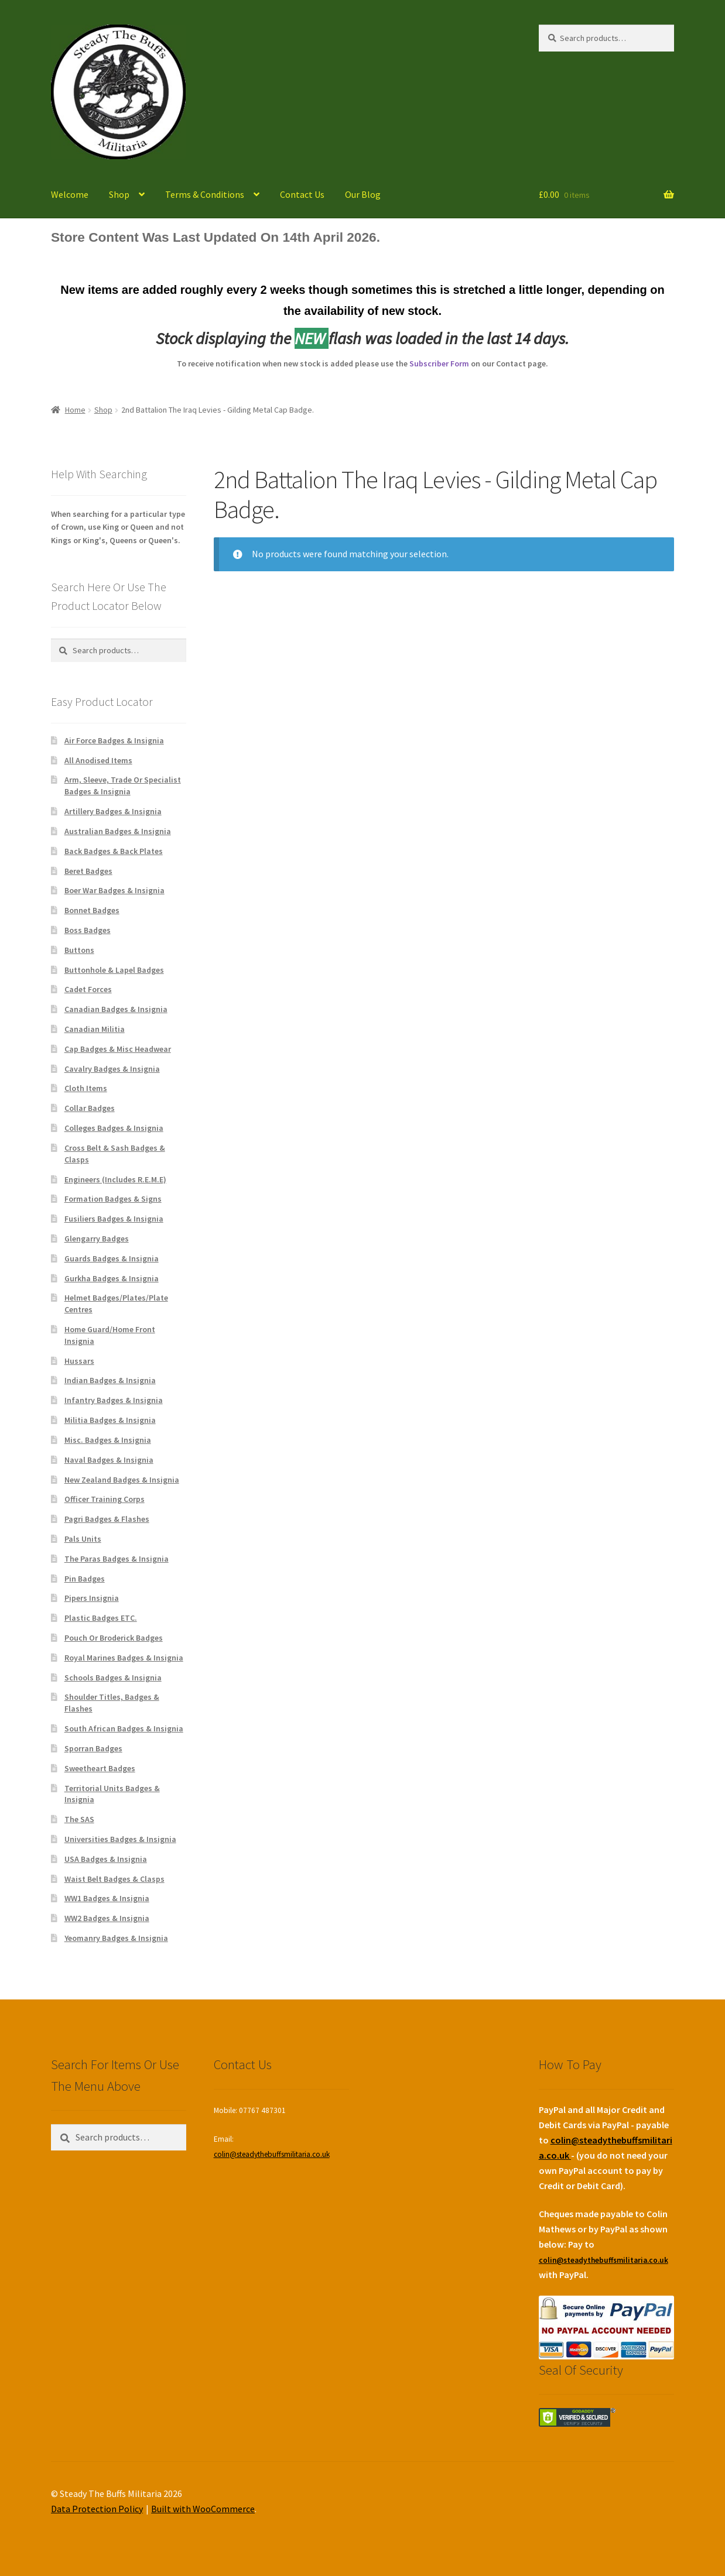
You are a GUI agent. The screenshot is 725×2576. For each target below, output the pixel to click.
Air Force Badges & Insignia (114, 740)
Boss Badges (87, 930)
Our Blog (363, 194)
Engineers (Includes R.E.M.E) (115, 1179)
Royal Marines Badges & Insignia (123, 1657)
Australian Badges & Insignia (117, 831)
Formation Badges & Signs (113, 1198)
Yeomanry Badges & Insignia (116, 1938)
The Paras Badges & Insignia (116, 1558)
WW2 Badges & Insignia (106, 1918)
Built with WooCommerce (203, 2509)
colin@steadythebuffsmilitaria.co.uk (272, 2154)
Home (75, 409)
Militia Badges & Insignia (110, 1420)
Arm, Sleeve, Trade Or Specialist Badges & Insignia (122, 785)
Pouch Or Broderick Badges (113, 1637)
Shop (119, 194)
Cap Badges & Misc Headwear (117, 1049)
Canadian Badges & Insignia (115, 1009)
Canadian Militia (94, 1029)
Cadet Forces (88, 989)
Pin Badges (84, 1578)
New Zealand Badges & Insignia (121, 1479)
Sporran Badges (93, 1748)
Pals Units (82, 1539)
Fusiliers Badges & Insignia (113, 1218)
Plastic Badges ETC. (100, 1618)
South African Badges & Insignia (123, 1728)
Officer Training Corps (104, 1499)
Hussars (79, 1361)
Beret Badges (88, 871)
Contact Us (302, 194)
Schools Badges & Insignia (113, 1677)
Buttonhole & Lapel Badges (114, 970)
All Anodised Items (98, 760)
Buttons (79, 950)
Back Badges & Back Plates (113, 851)
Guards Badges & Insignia (111, 1258)
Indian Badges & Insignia (110, 1380)
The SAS (79, 1819)
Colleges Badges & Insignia (113, 1128)
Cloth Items (85, 1088)
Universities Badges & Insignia (120, 1839)
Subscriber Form (439, 363)
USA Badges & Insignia (105, 1859)
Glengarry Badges (96, 1238)
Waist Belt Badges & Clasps (114, 1879)
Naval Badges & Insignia (108, 1460)
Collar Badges (89, 1108)
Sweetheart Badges (99, 1768)
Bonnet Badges (91, 910)
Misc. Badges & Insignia (107, 1440)
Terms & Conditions (204, 194)
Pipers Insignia (91, 1598)
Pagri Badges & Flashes (106, 1519)
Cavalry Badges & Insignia (112, 1069)
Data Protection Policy (97, 2509)
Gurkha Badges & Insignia (111, 1278)
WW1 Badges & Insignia (106, 1898)
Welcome (69, 194)
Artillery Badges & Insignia (113, 811)
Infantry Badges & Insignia (113, 1400)
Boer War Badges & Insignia (114, 890)
